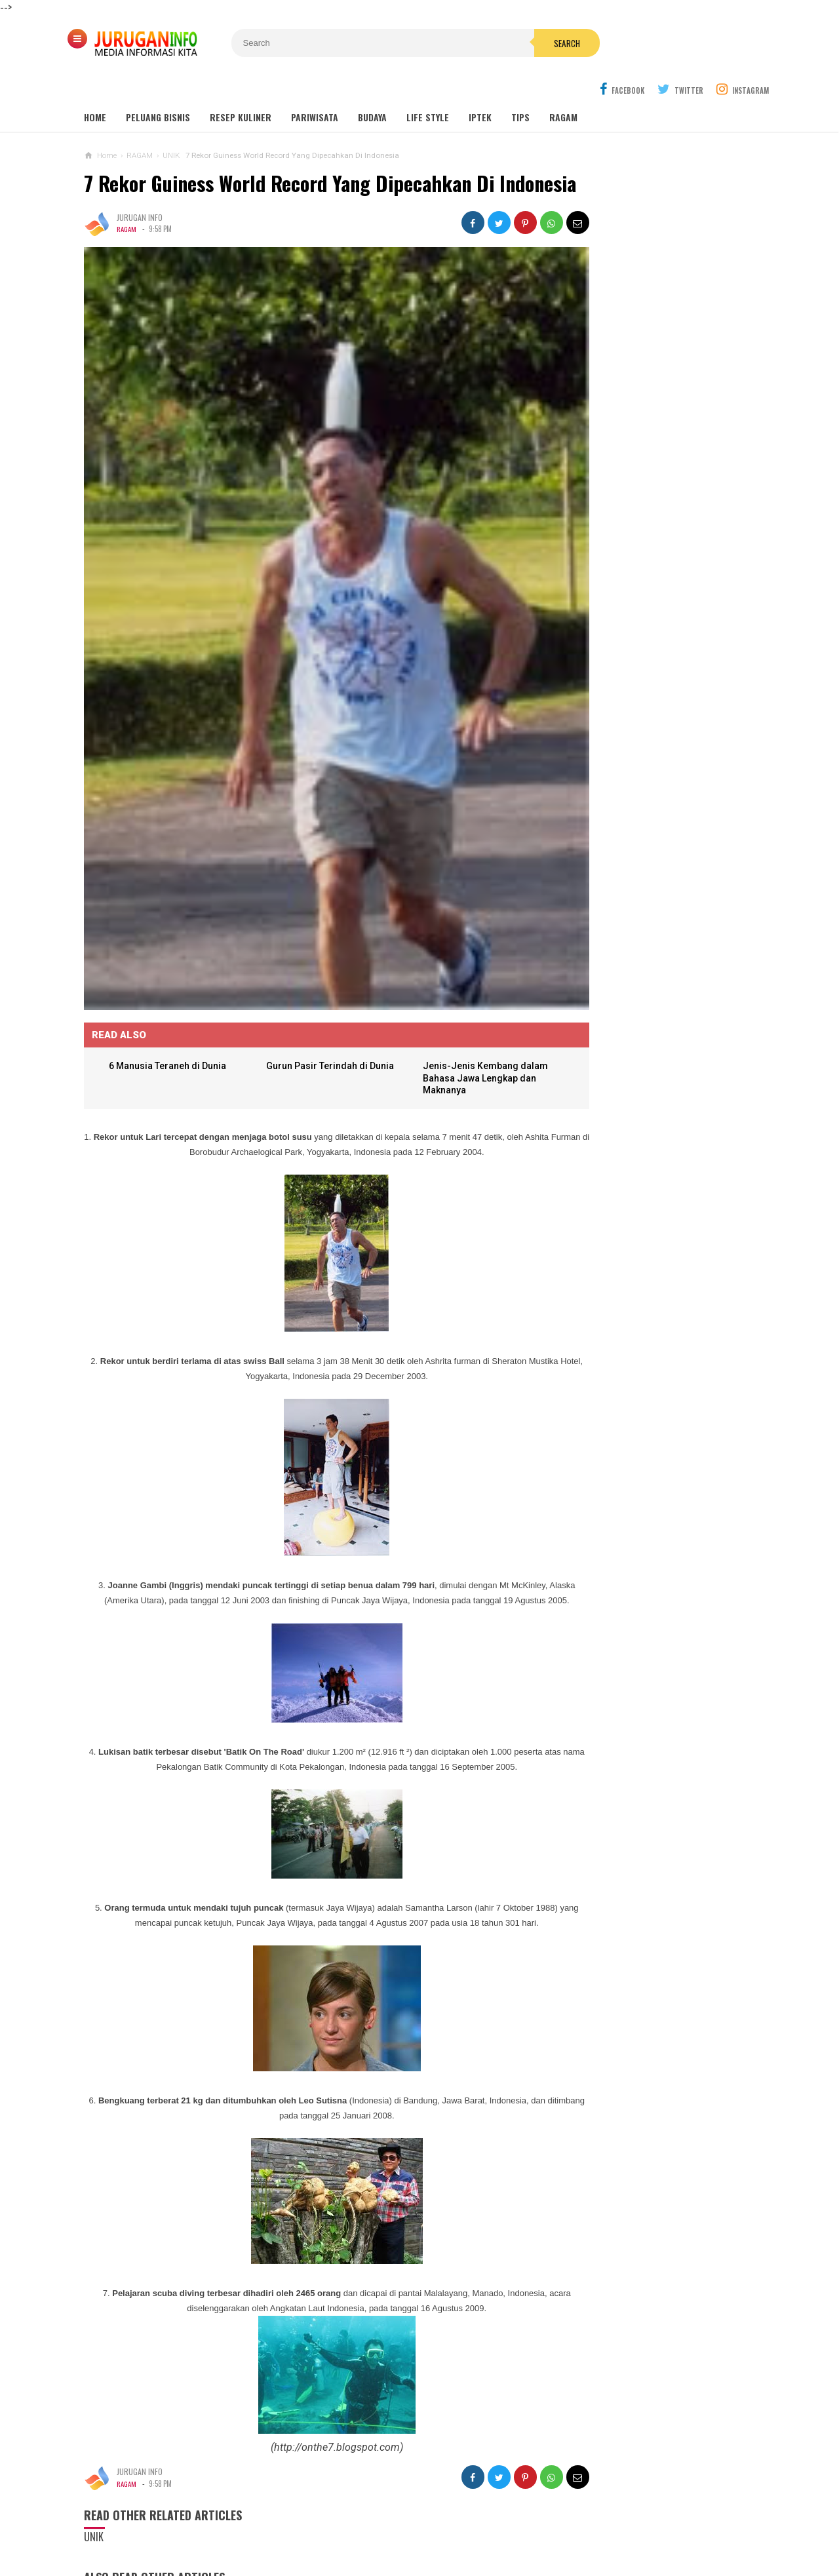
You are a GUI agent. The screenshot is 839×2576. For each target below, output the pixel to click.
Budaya (372, 86)
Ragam (563, 86)
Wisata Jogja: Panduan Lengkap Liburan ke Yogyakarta (657, 367)
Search (493, 43)
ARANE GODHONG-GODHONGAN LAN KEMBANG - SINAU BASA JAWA (642, 809)
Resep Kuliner (240, 86)
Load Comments (313, 2556)
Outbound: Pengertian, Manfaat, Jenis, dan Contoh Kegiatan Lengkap (657, 477)
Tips (520, 86)
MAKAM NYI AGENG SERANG (632, 396)
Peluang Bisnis (158, 86)
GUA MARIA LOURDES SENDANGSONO (649, 421)
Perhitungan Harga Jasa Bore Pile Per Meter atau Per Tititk (642, 757)
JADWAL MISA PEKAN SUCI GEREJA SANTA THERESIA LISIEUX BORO (639, 706)
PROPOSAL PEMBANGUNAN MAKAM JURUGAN (641, 860)
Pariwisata (314, 86)
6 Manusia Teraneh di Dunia (172, 986)
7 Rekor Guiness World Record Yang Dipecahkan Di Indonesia (289, 163)
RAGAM (127, 219)
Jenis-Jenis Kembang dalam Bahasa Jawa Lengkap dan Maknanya (449, 998)
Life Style (427, 86)
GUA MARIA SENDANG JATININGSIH (643, 446)
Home (95, 86)
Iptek (480, 86)
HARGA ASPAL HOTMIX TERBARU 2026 (673, 652)
